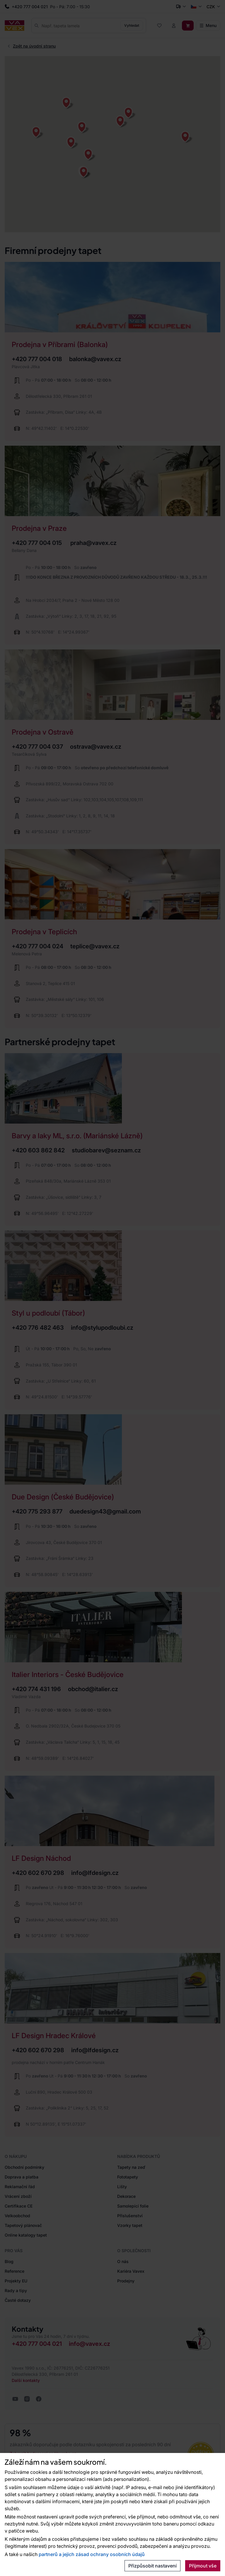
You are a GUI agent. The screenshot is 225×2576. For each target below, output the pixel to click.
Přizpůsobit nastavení (152, 2566)
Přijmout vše (203, 2566)
